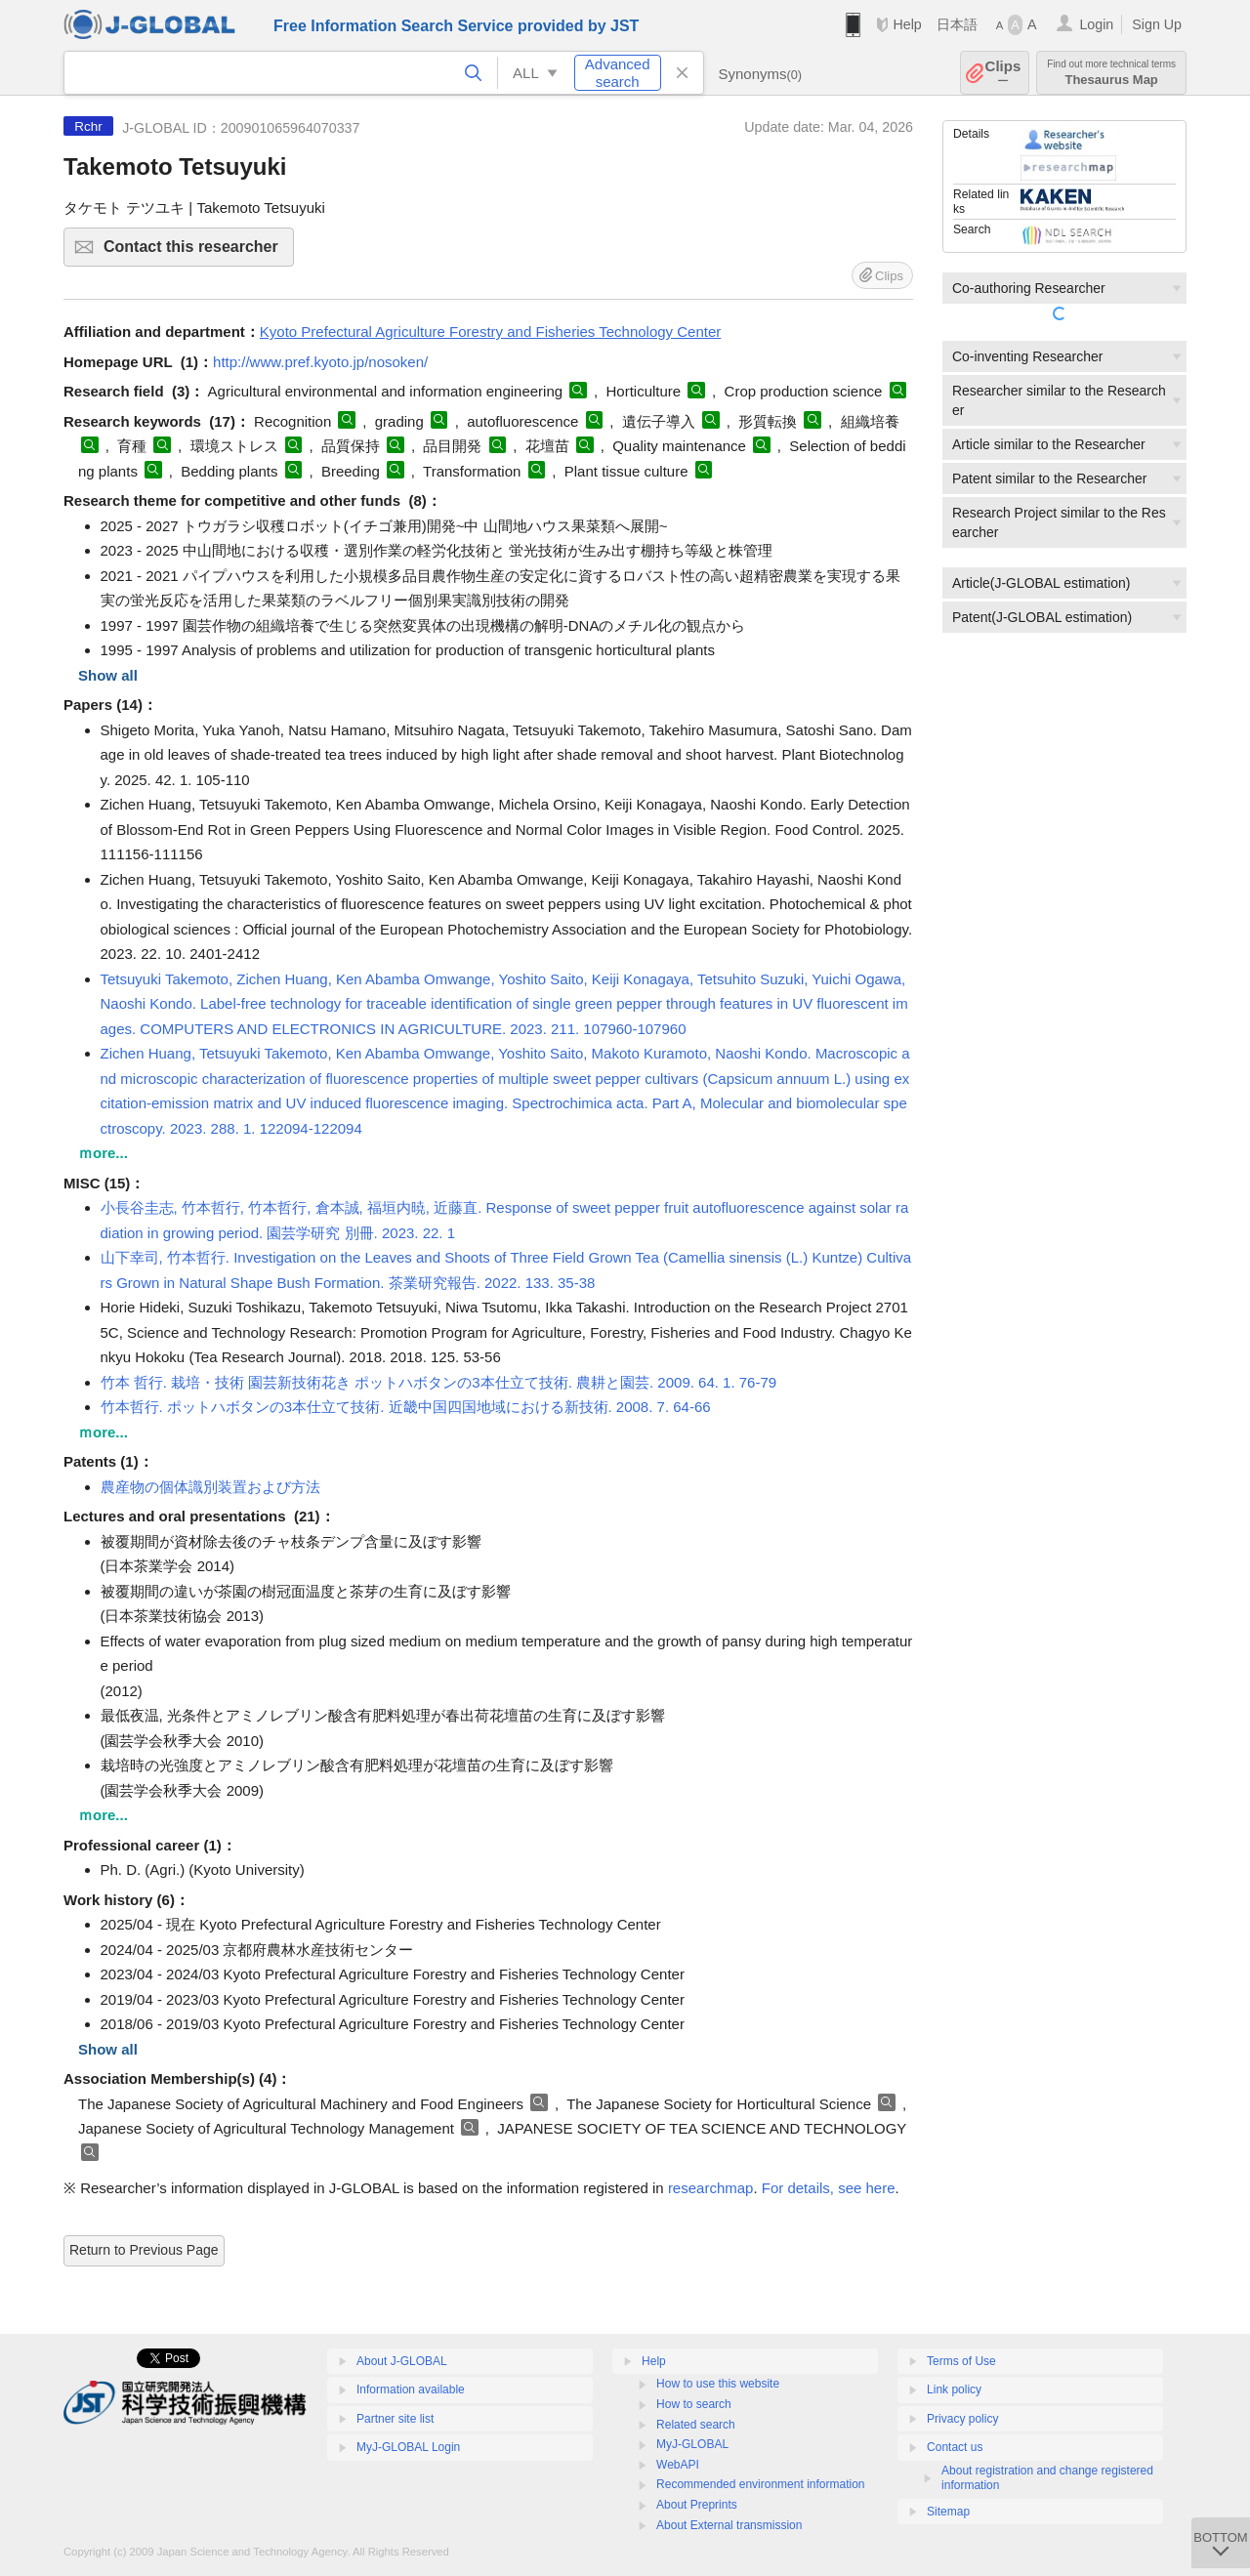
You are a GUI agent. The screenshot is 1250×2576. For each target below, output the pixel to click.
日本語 (957, 24)
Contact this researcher (196, 252)
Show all (108, 675)
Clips (1003, 73)
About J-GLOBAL (401, 2361)
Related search (695, 2424)
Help (907, 24)
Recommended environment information (760, 2484)
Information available (410, 2389)
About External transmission (729, 2525)
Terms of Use (961, 2361)
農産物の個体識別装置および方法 (210, 1486)
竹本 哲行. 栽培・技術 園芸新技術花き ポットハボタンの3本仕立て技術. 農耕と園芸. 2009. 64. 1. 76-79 (439, 1382)
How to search (693, 2404)
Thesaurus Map (1111, 73)
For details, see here (829, 2188)
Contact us (954, 2447)
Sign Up (1157, 24)
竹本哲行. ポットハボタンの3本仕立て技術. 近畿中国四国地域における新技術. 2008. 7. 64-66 (406, 1406)
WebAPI (677, 2465)
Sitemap (948, 2511)
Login (1096, 24)
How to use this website (717, 2383)
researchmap (711, 2188)
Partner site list (395, 2419)
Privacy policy (962, 2419)
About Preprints (696, 2505)
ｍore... (103, 1152)
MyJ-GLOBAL (692, 2444)
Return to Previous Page (144, 2250)
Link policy (954, 2389)
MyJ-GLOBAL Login (408, 2447)
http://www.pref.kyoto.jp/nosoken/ (320, 361)
